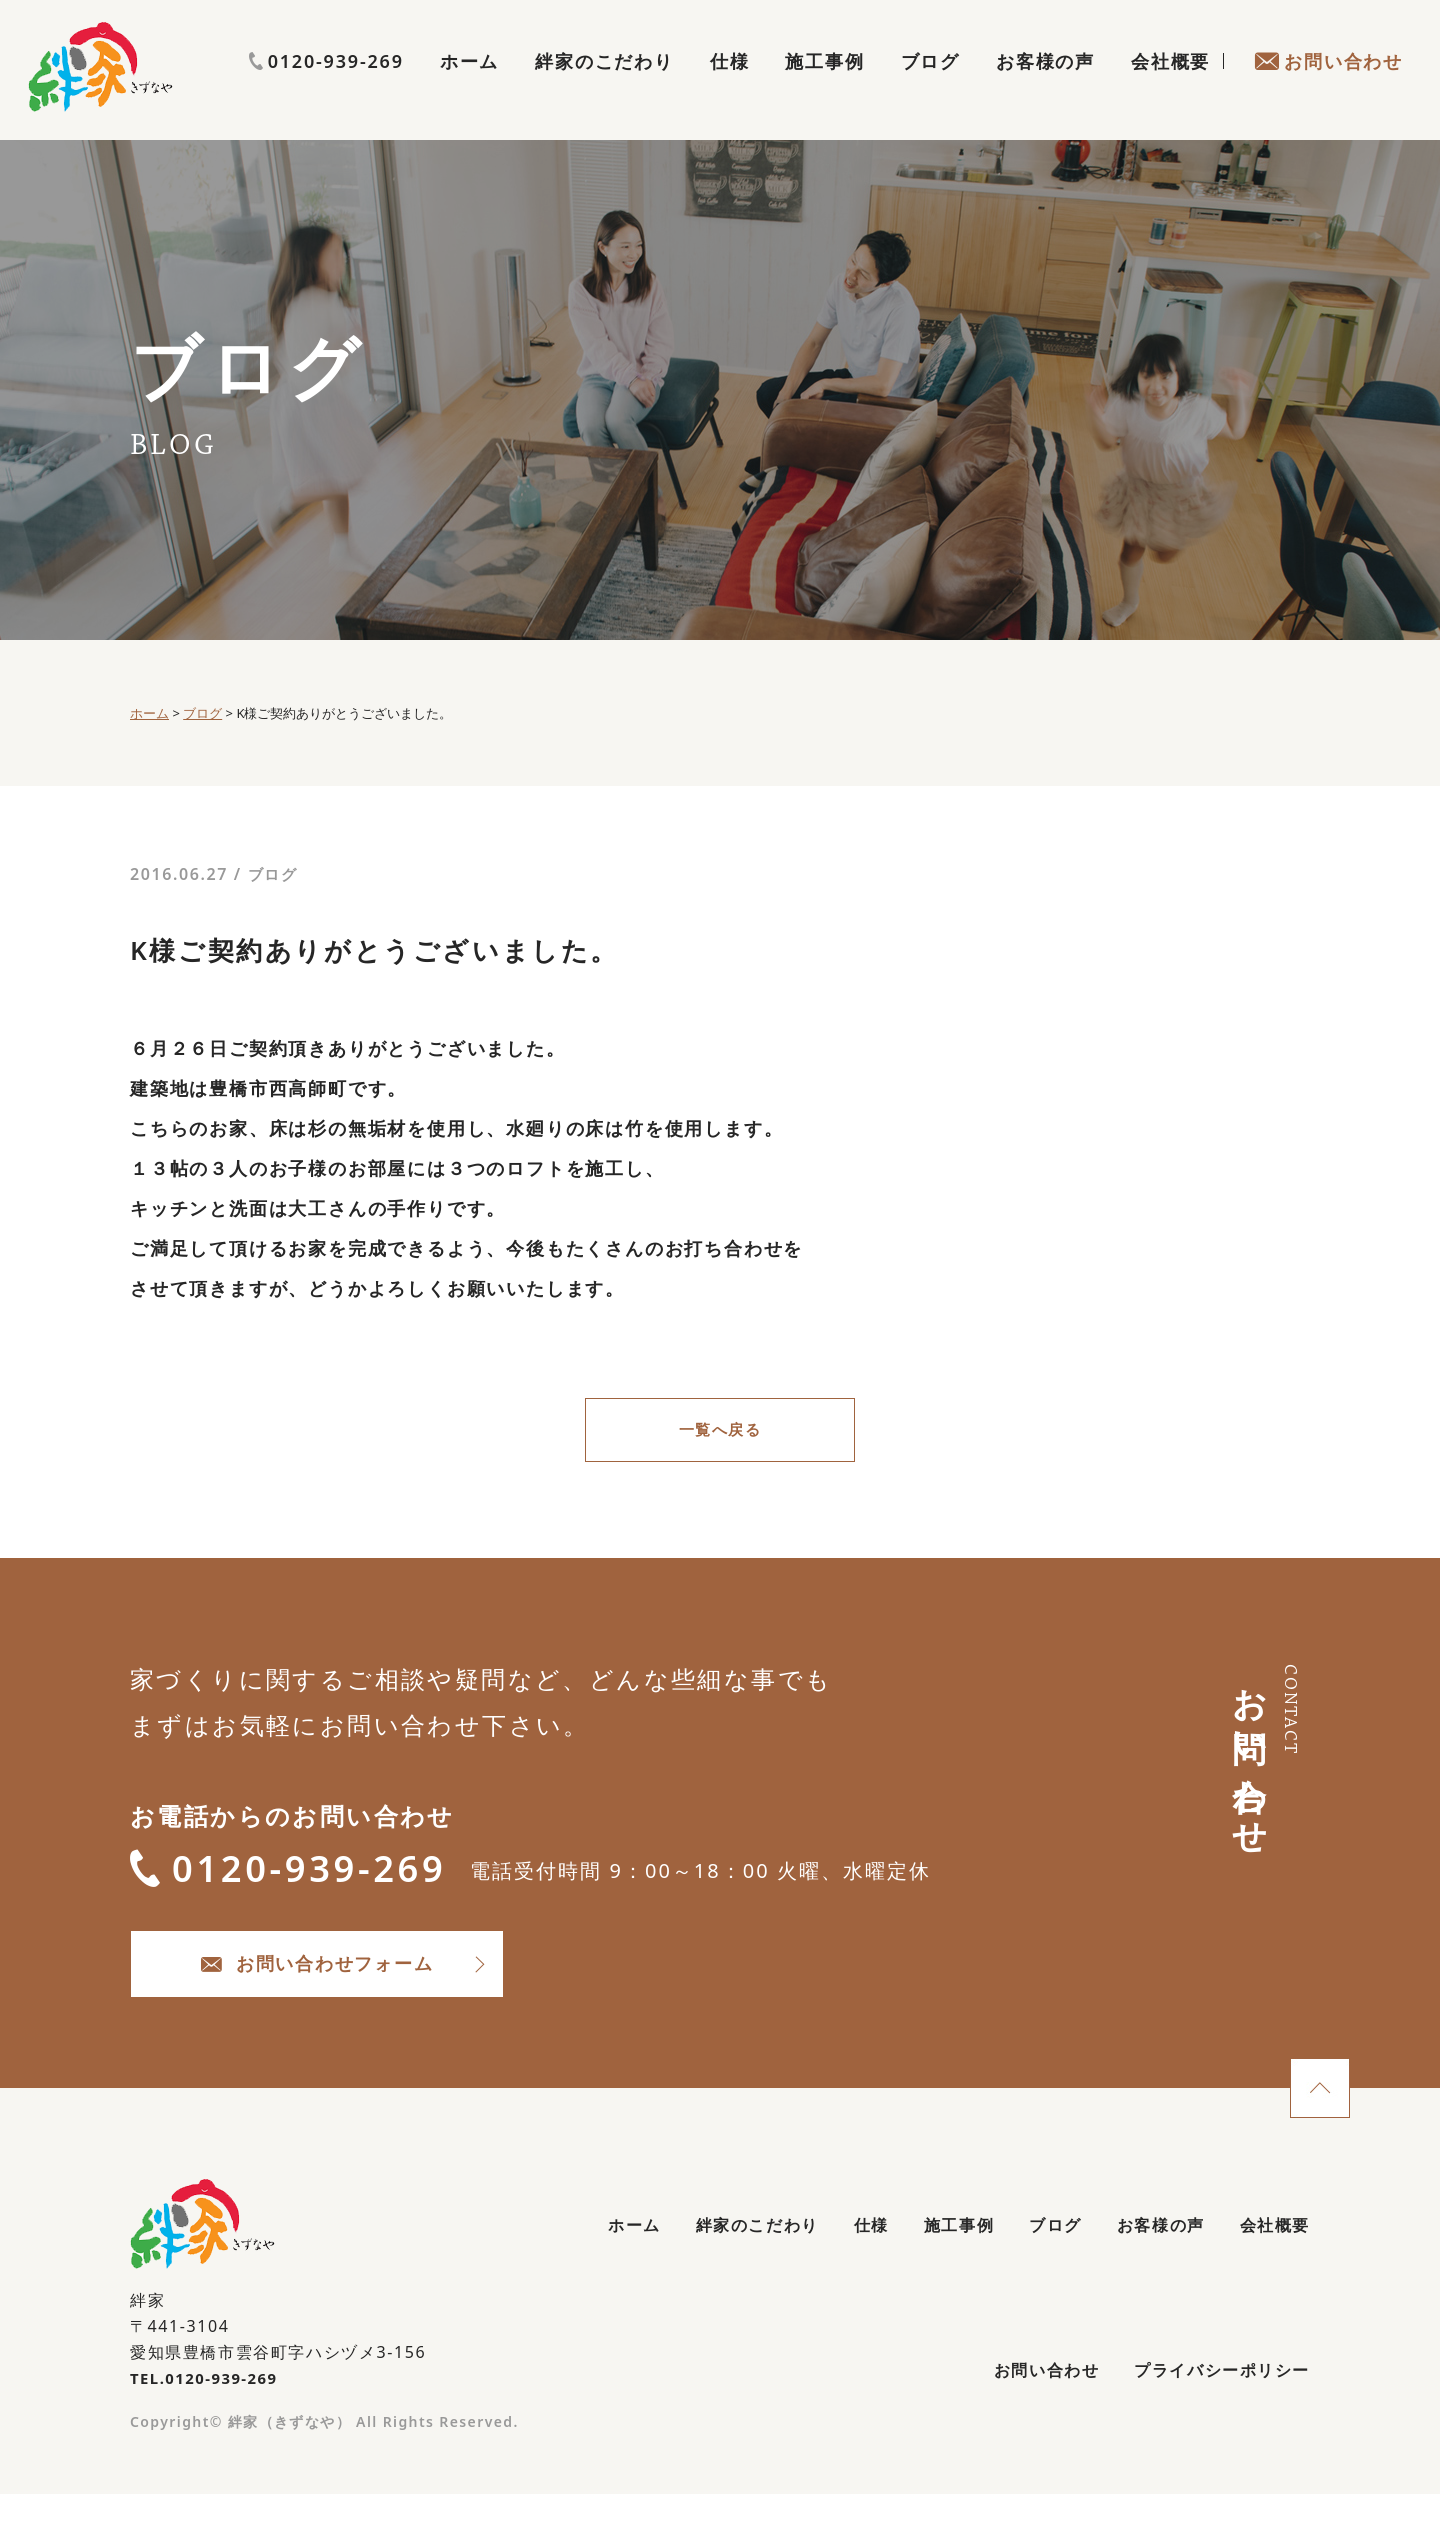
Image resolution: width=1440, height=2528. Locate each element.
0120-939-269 (1325, 47)
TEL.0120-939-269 (209, 2406)
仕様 (730, 86)
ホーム (469, 86)
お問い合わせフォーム (380, 1985)
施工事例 (824, 86)
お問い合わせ (1328, 86)
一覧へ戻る (720, 1433)
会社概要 (1170, 86)
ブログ (930, 86)
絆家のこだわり (604, 86)
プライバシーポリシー (1211, 2406)
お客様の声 (1045, 86)
